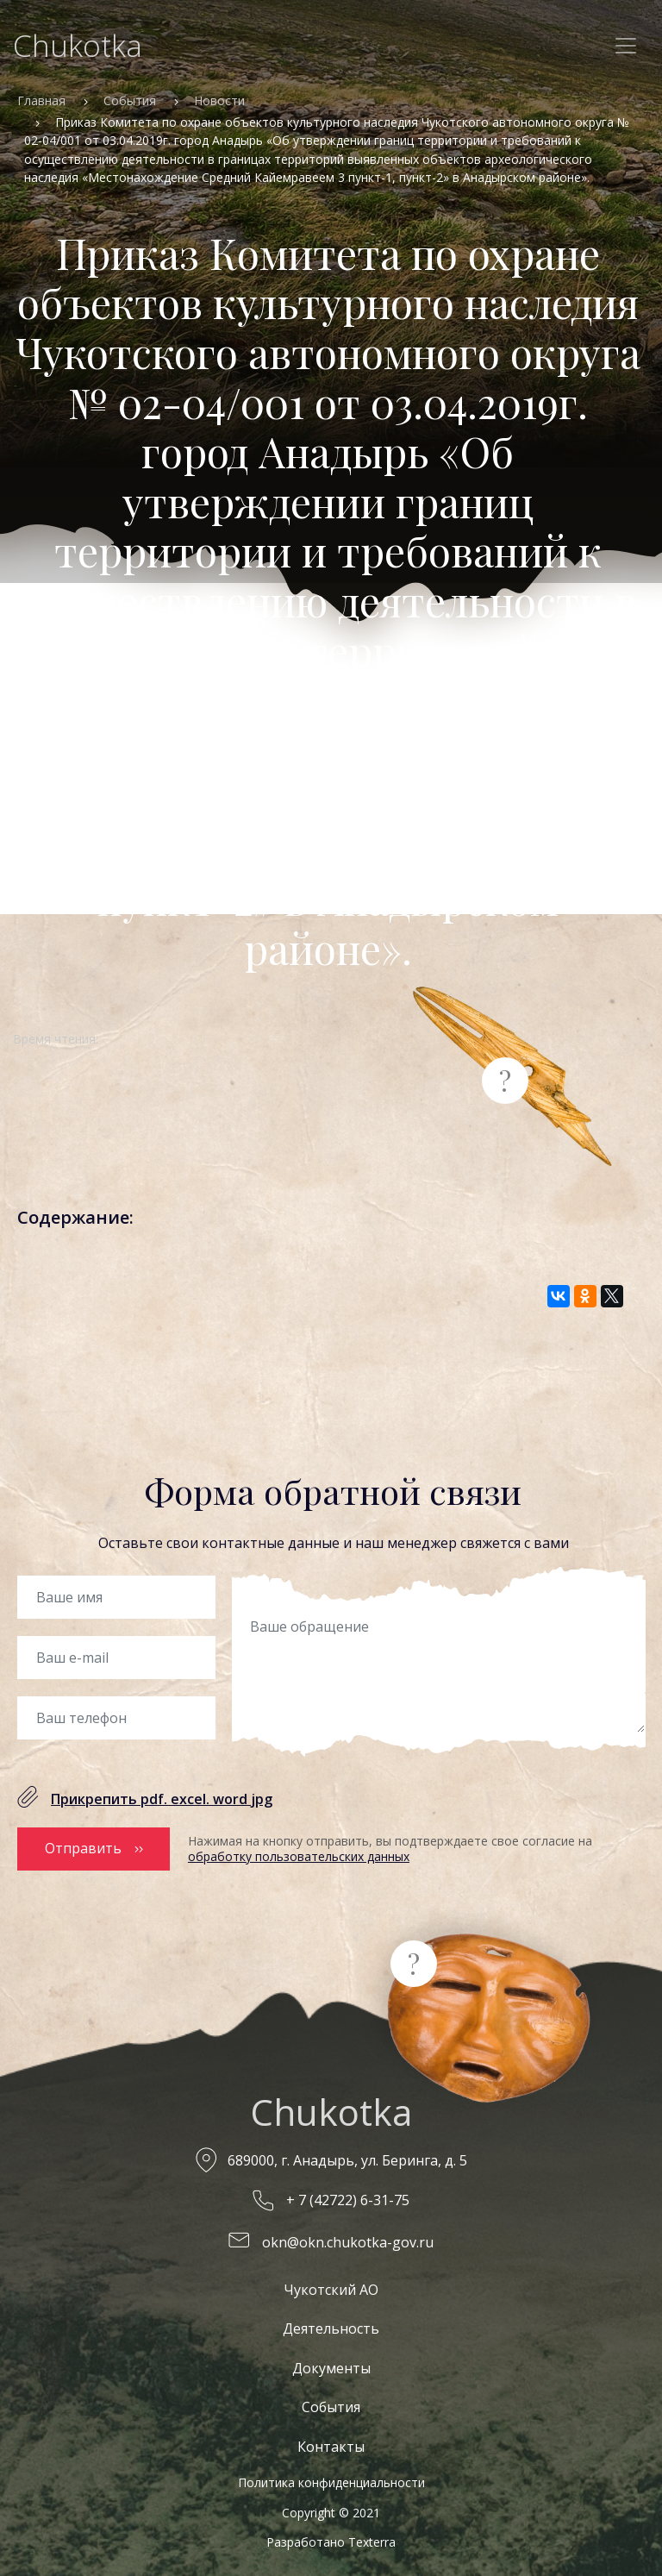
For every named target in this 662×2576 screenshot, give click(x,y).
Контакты (331, 2446)
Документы (331, 2368)
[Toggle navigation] (626, 46)
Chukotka (77, 45)
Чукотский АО (331, 2289)
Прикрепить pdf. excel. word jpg (161, 1798)
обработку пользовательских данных (298, 1856)
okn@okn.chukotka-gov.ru (348, 2242)
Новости (219, 100)
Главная (41, 100)
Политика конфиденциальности (331, 2482)
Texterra (372, 2542)
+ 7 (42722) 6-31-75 (347, 2200)
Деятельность (331, 2328)
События (129, 100)
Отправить (83, 1848)
